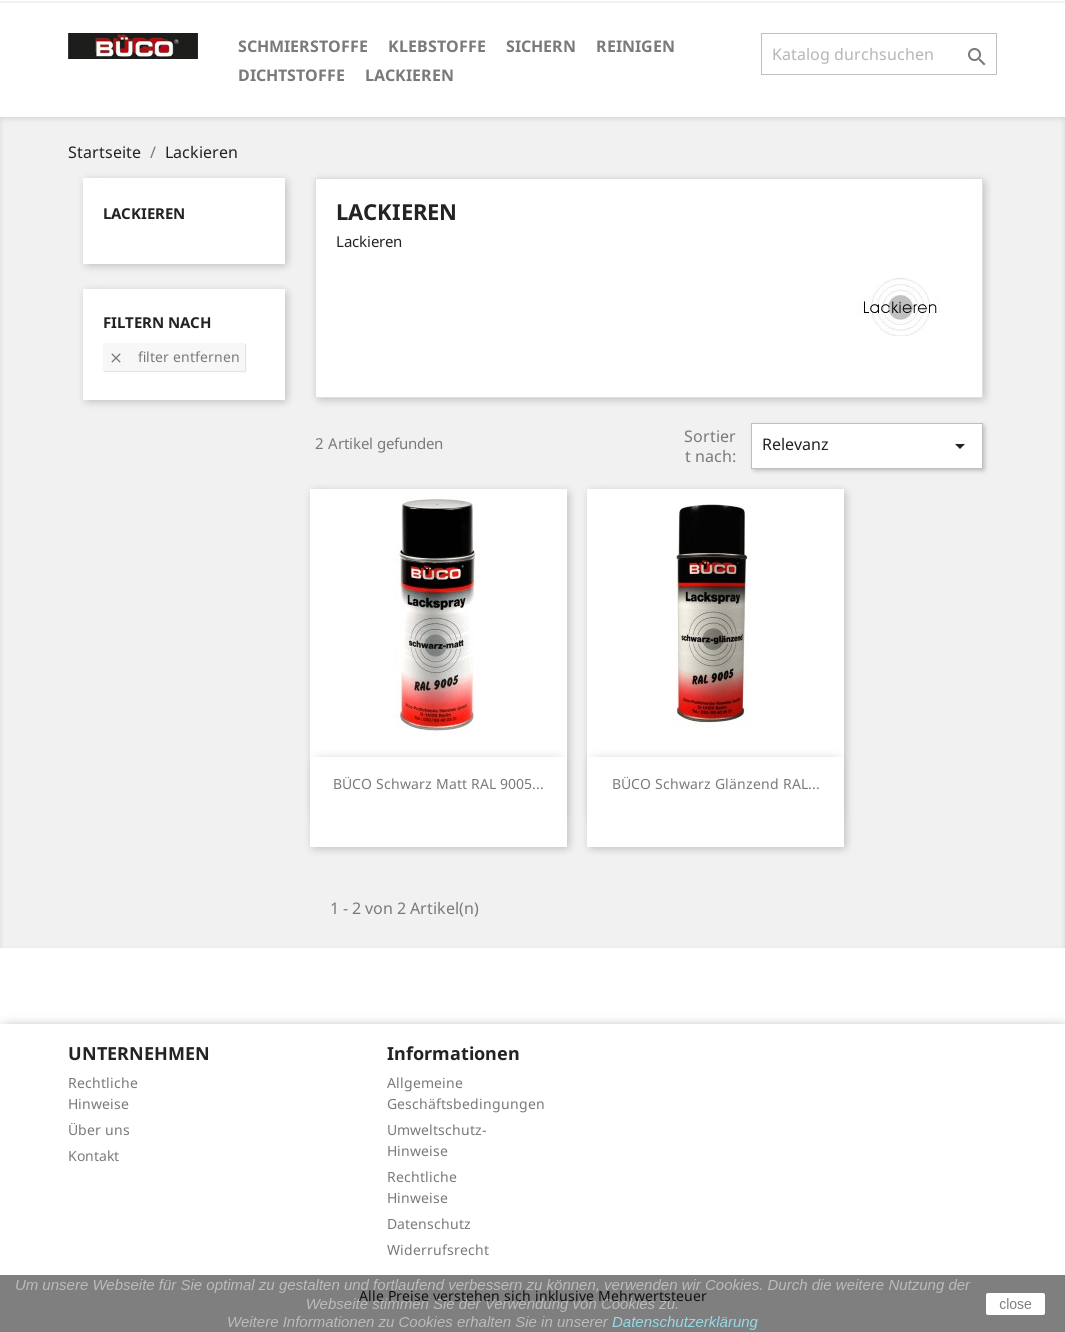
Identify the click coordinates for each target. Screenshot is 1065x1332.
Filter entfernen (174, 356)
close (1015, 1304)
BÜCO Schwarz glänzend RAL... (716, 783)
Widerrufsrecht (438, 1249)
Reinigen (635, 46)
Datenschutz (429, 1223)
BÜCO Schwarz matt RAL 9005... (438, 783)
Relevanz (867, 445)
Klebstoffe (437, 46)
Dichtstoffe (291, 75)
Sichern (541, 46)
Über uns (99, 1129)
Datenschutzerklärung (685, 1321)
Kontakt (93, 1155)
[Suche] (879, 54)
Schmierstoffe (303, 46)
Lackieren (409, 75)
